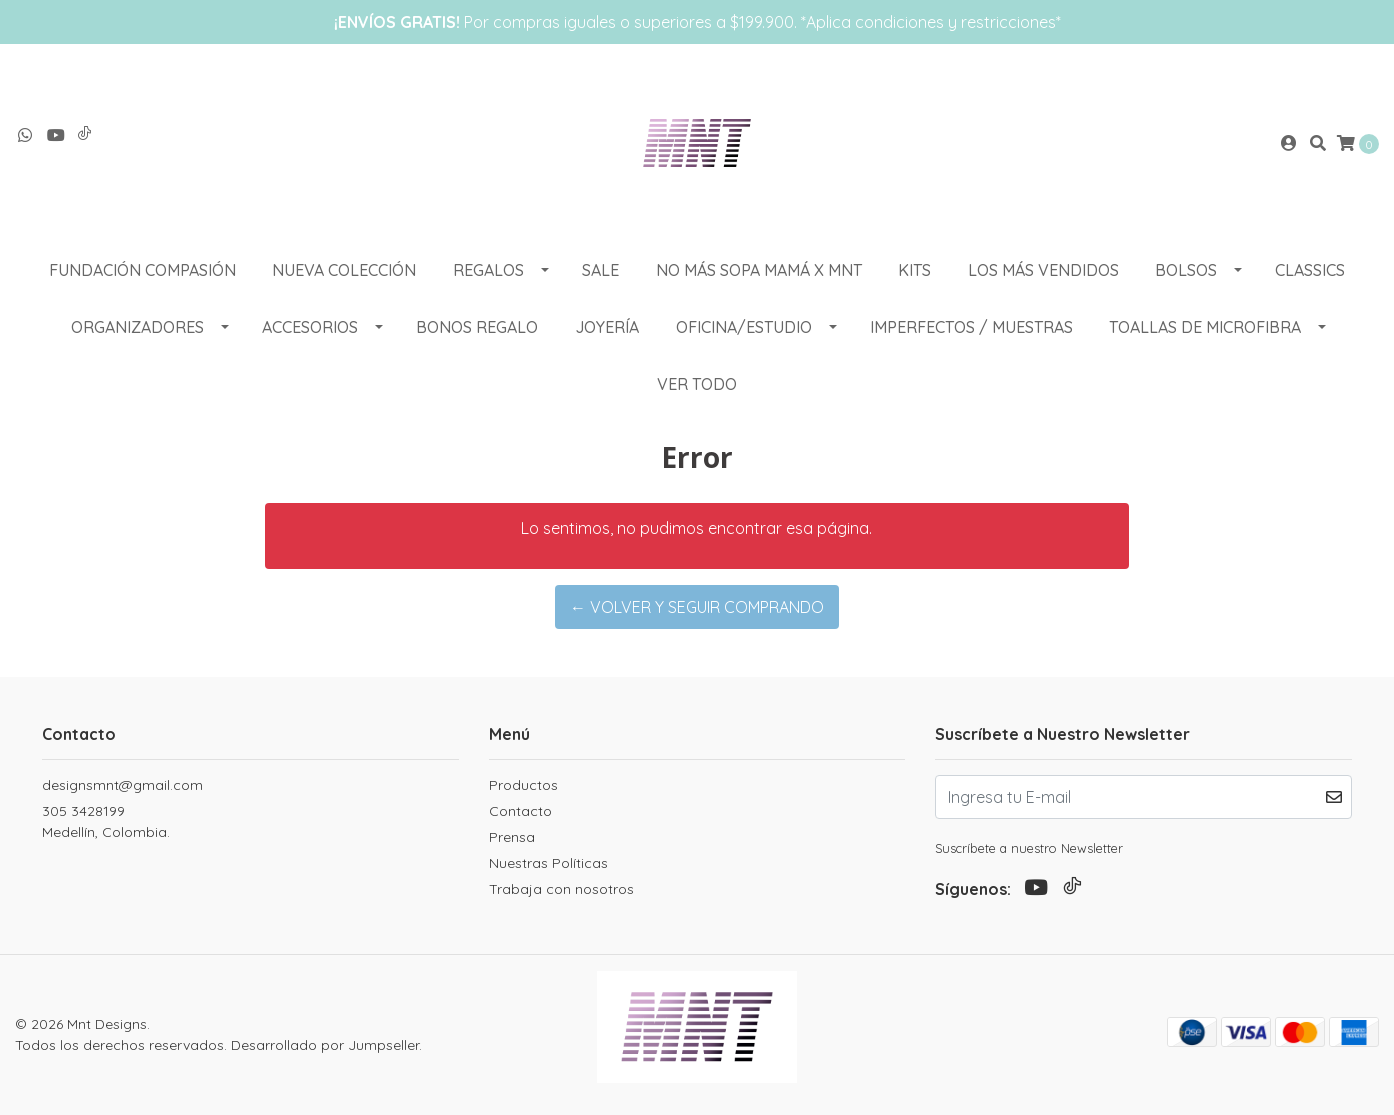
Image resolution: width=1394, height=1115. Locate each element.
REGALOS (488, 270)
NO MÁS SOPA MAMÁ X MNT (759, 270)
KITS (914, 270)
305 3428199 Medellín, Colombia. (106, 821)
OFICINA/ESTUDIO (744, 327)
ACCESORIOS (310, 327)
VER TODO (697, 384)
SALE (600, 270)
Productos (523, 785)
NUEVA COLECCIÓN (344, 270)
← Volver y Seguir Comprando (697, 607)
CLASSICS (1310, 270)
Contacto (520, 811)
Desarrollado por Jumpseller (325, 1045)
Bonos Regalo (477, 327)
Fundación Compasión (142, 270)
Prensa (512, 837)
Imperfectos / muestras (971, 327)
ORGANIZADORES (137, 327)
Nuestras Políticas (548, 863)
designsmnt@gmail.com (122, 785)
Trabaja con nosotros (561, 889)
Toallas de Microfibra (1205, 327)
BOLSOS (1186, 270)
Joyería (607, 327)
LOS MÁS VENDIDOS (1043, 270)
